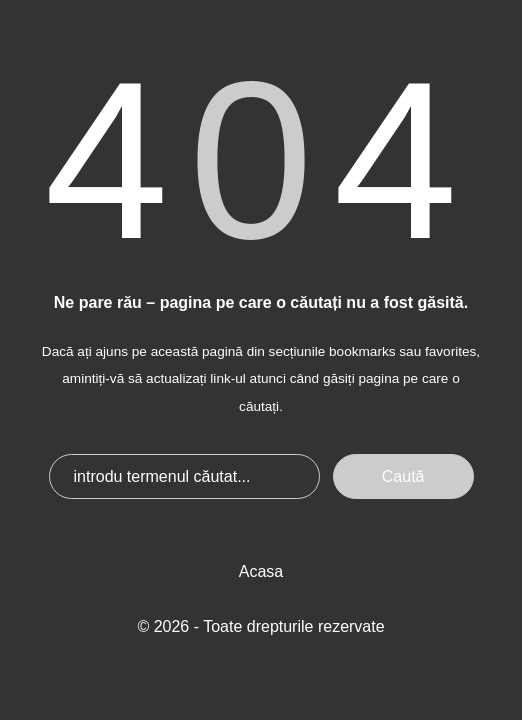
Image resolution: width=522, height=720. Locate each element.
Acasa (261, 571)
